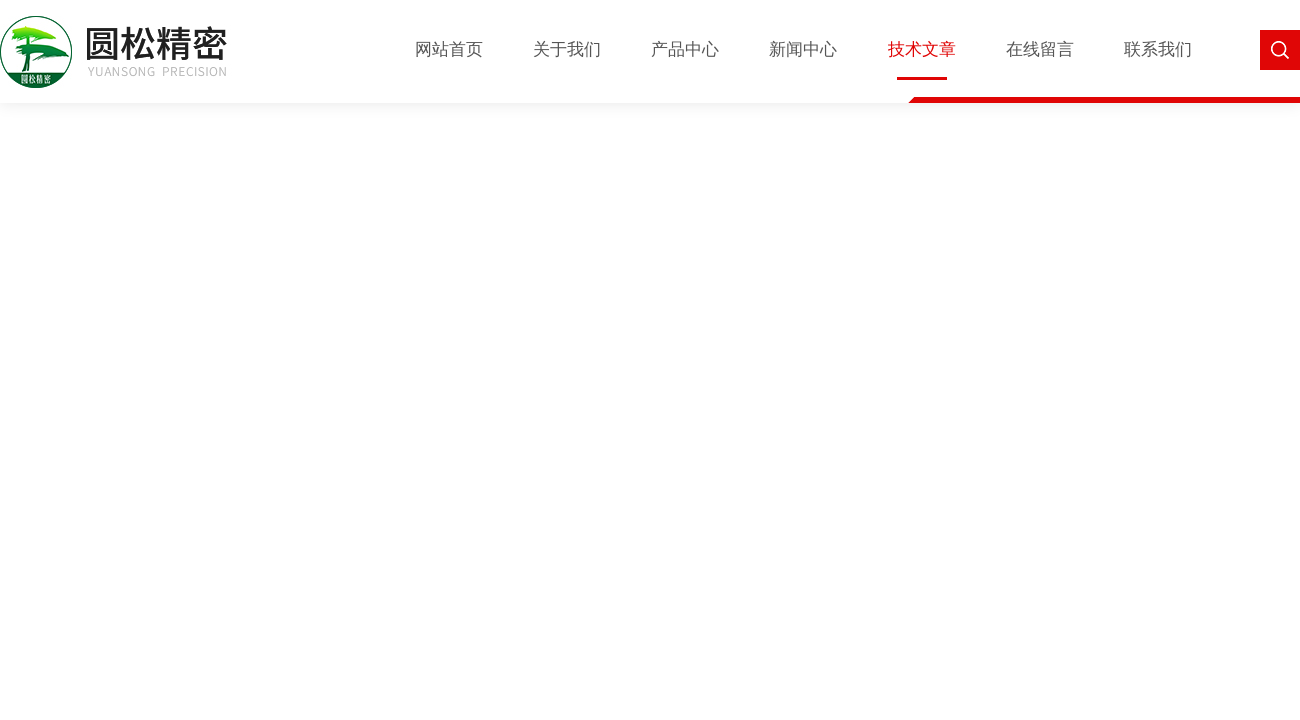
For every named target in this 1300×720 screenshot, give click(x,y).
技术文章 (922, 49)
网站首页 (449, 49)
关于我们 (567, 49)
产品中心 (685, 49)
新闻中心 (803, 49)
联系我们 (1158, 49)
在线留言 (1040, 49)
